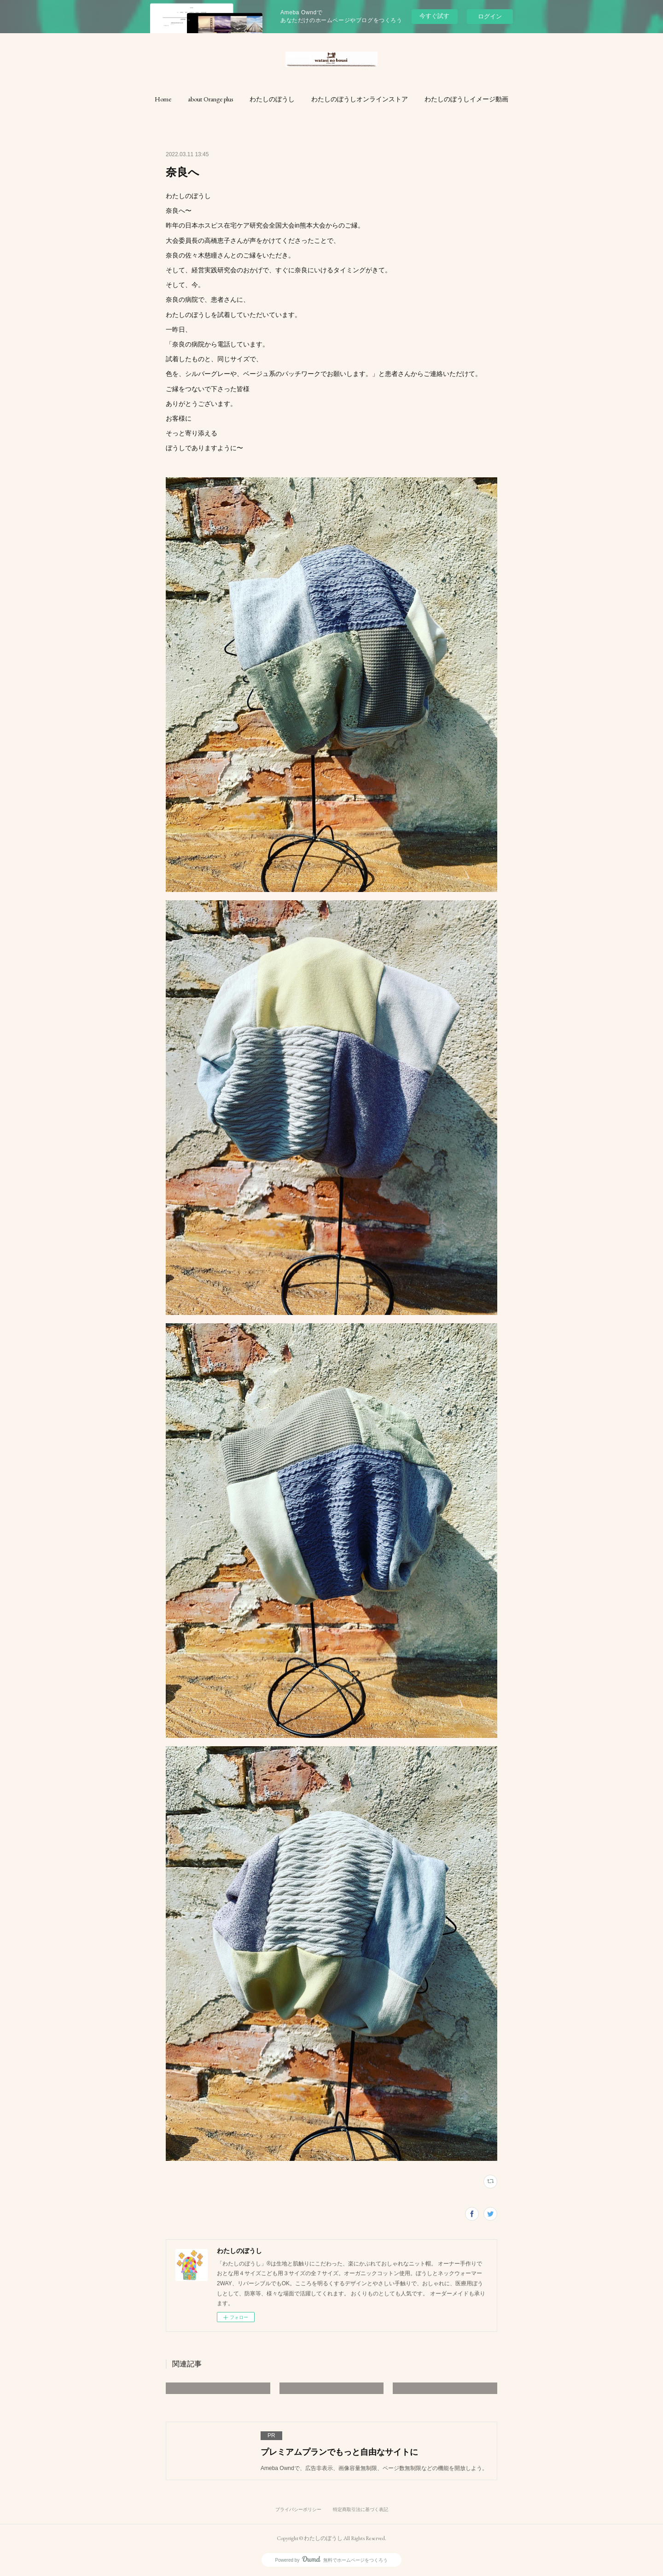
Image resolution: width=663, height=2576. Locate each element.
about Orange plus (210, 99)
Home (163, 99)
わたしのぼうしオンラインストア (359, 99)
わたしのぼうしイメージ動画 (466, 99)
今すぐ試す (434, 15)
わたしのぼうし (272, 99)
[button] (163, 99)
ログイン (490, 16)
